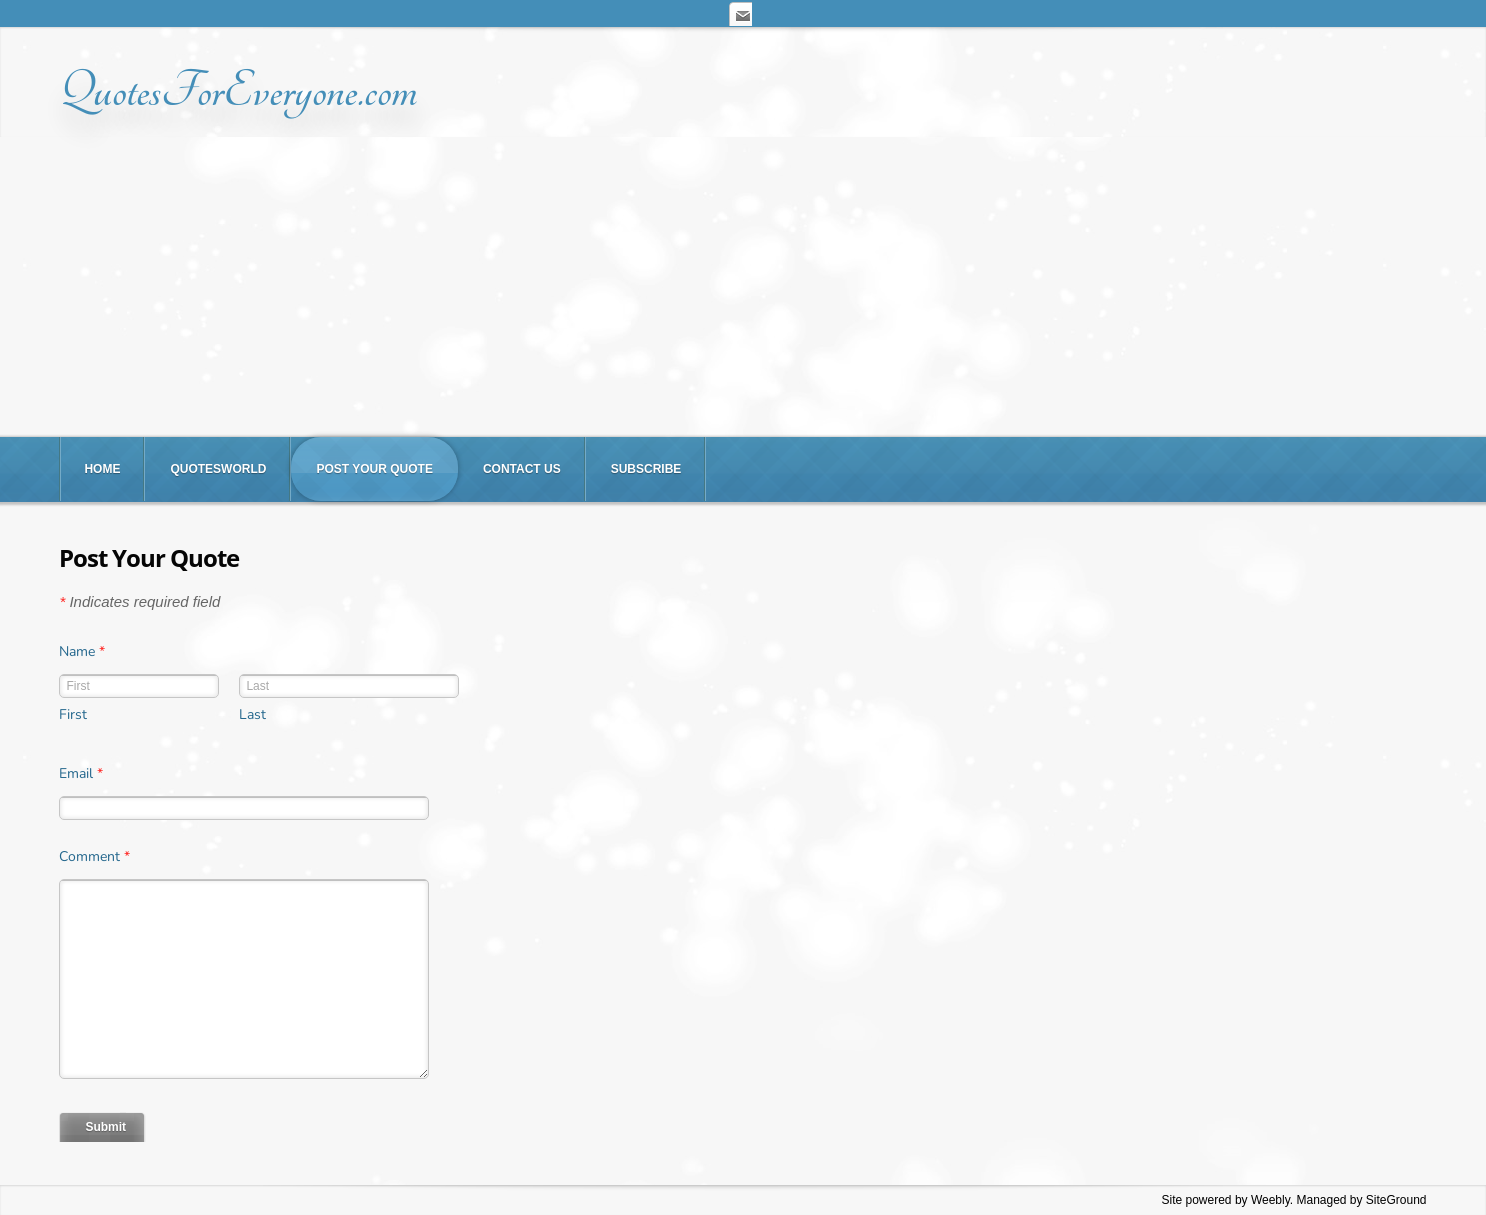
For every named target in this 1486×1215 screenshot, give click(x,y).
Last (252, 714)
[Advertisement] (743, 287)
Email (81, 773)
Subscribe (646, 469)
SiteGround (1396, 1200)
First (73, 714)
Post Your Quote (374, 469)
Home (102, 469)
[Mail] (739, 13)
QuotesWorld (218, 469)
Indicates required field (139, 601)
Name (82, 651)
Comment (94, 856)
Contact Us (522, 469)
